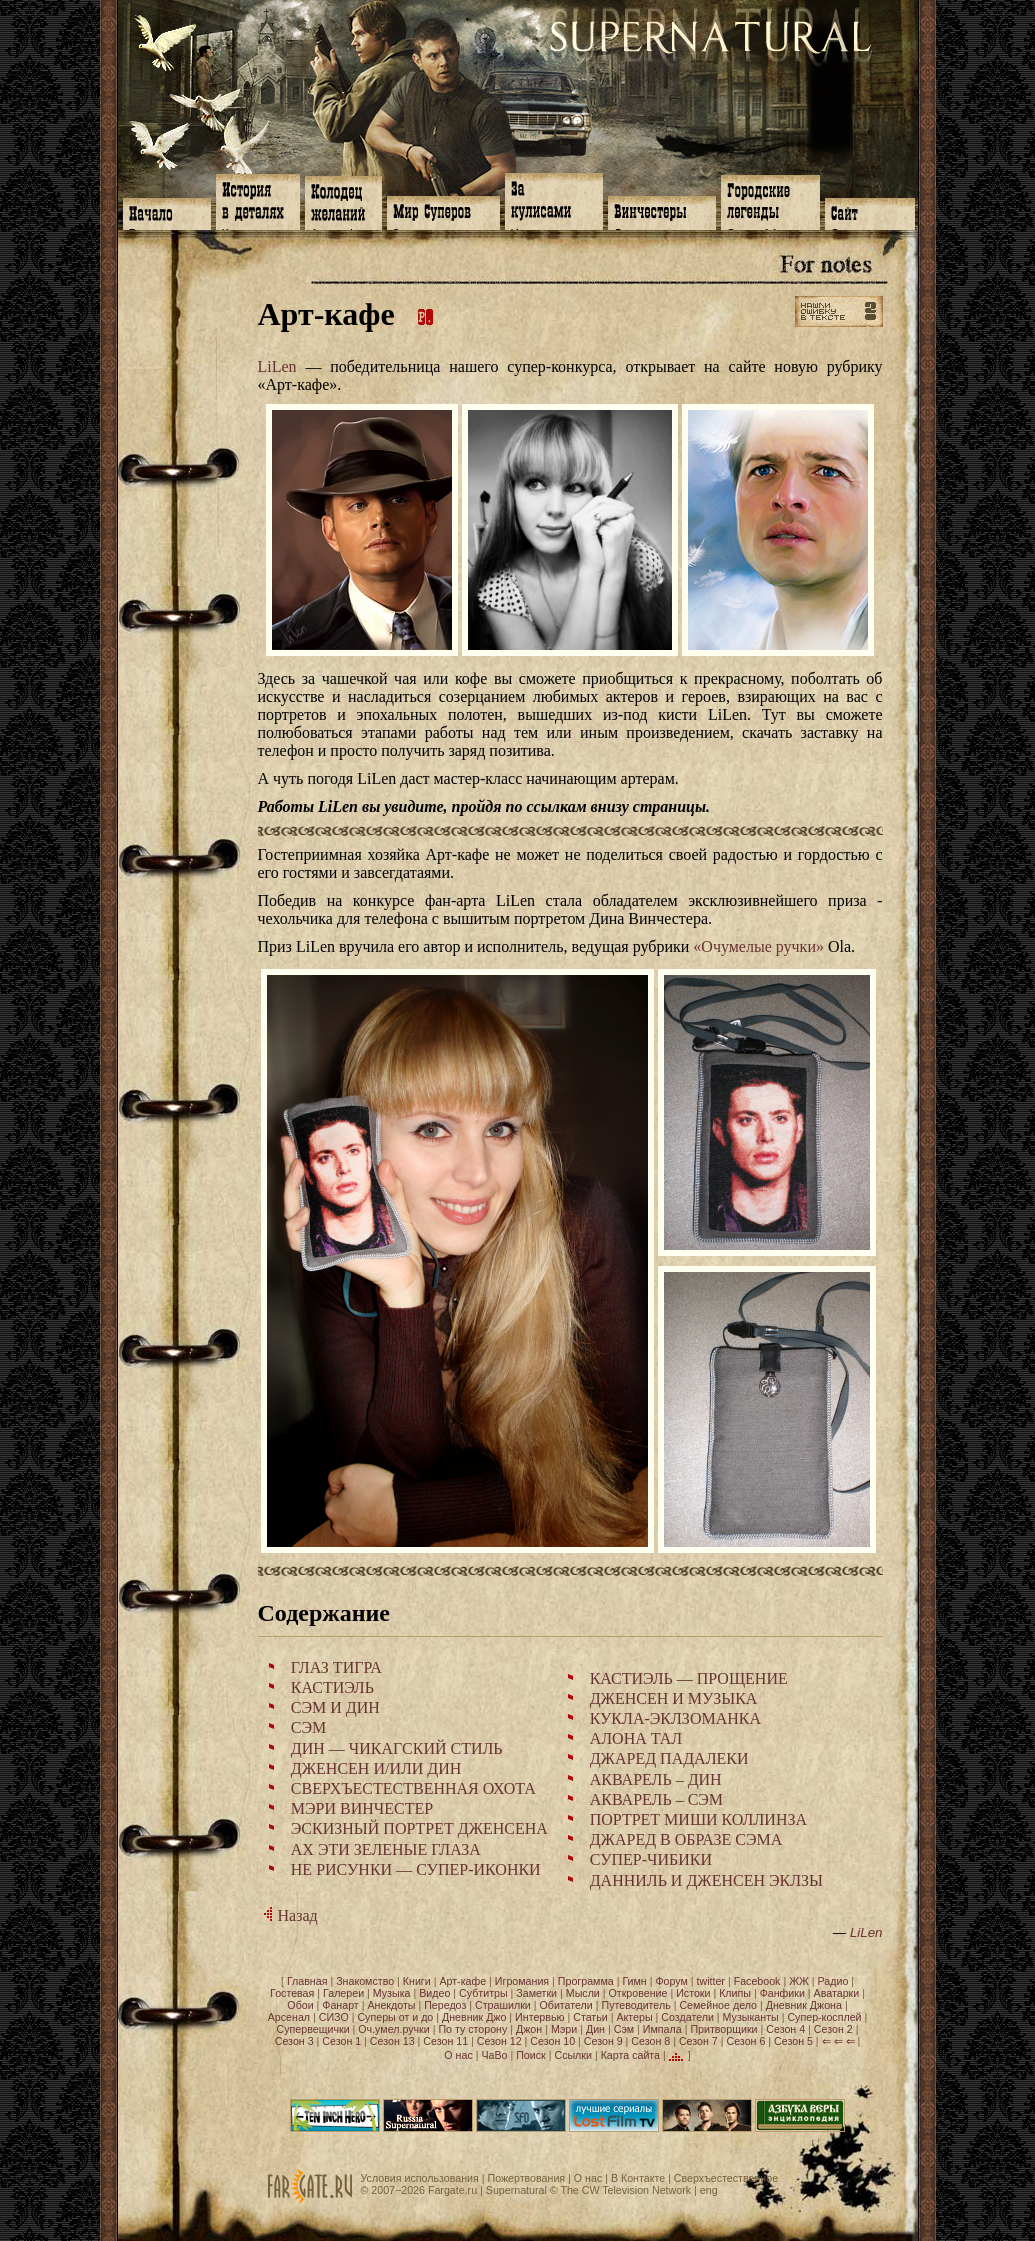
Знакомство (365, 1981)
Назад (288, 1915)
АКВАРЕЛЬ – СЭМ (656, 1799)
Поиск (531, 2055)
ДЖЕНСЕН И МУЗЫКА (674, 1698)
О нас (458, 2055)
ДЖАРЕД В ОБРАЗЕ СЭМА (686, 1839)
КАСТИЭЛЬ (332, 1687)
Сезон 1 (341, 2041)
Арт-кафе (462, 1981)
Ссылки (573, 2055)
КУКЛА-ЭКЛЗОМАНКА (675, 1718)
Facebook (757, 1981)
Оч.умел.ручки (393, 2029)
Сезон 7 (698, 2041)
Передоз (445, 2005)
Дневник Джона (804, 2005)
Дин (595, 2029)
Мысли (583, 1993)
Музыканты (751, 2017)
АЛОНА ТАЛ (636, 1738)
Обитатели (565, 2005)
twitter (711, 1981)
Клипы (735, 1993)
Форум (671, 1981)
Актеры (634, 2017)
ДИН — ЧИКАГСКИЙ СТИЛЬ (397, 1748)
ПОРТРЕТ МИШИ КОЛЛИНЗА (698, 1819)
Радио (833, 1981)
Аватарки (837, 1993)
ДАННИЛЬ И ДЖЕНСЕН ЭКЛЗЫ (706, 1880)
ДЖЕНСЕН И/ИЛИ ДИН (376, 1768)
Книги (417, 1981)
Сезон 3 (294, 2041)
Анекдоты (391, 2005)
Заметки (536, 1993)
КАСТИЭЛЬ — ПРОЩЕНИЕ (689, 1678)
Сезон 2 (833, 2029)
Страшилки (503, 2005)
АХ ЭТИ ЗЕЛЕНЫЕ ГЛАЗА (386, 1849)
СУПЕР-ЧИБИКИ (651, 1859)
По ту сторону (472, 2029)
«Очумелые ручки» (758, 946)
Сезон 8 (650, 2041)
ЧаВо (494, 2055)
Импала (662, 2029)
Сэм (624, 2029)
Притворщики (723, 2029)
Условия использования (420, 2178)
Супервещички (313, 2029)
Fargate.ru (452, 2190)
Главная (307, 1981)
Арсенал (289, 2017)
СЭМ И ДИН (335, 1707)
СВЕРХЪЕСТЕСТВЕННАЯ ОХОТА (413, 1788)
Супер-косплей (824, 2017)
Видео (434, 1993)
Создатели (687, 2017)
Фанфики (782, 1993)
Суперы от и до (395, 2017)
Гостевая (292, 1993)
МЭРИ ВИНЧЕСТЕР (362, 1808)
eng (709, 2190)
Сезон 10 (552, 2041)
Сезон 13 (392, 2041)
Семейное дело (718, 2005)
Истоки (693, 1993)
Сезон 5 (793, 2041)
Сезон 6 (745, 2041)
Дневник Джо (474, 2017)
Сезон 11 (445, 2041)
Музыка (392, 1993)
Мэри (564, 2029)
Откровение (638, 1993)
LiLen (277, 366)
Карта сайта (630, 2055)
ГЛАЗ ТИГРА (336, 1667)
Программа (586, 1981)
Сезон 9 (603, 2041)
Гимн (634, 1981)
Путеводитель (636, 2005)
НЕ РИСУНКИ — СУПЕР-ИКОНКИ (416, 1869)
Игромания (522, 1981)
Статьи (590, 2017)
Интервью (539, 2017)
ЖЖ (799, 1981)
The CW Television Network (625, 2190)
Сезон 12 (499, 2041)
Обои (300, 2005)
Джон (529, 2029)
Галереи (343, 1993)
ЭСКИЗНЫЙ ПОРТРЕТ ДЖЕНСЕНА (419, 1828)
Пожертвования (526, 2178)
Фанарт (340, 2005)
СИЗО (334, 2017)
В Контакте (638, 2178)
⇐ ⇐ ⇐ (838, 2041)
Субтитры (483, 1993)
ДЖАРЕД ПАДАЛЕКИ (669, 1758)
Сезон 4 (785, 2029)
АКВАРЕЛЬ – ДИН (656, 1779)
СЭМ (308, 1727)
